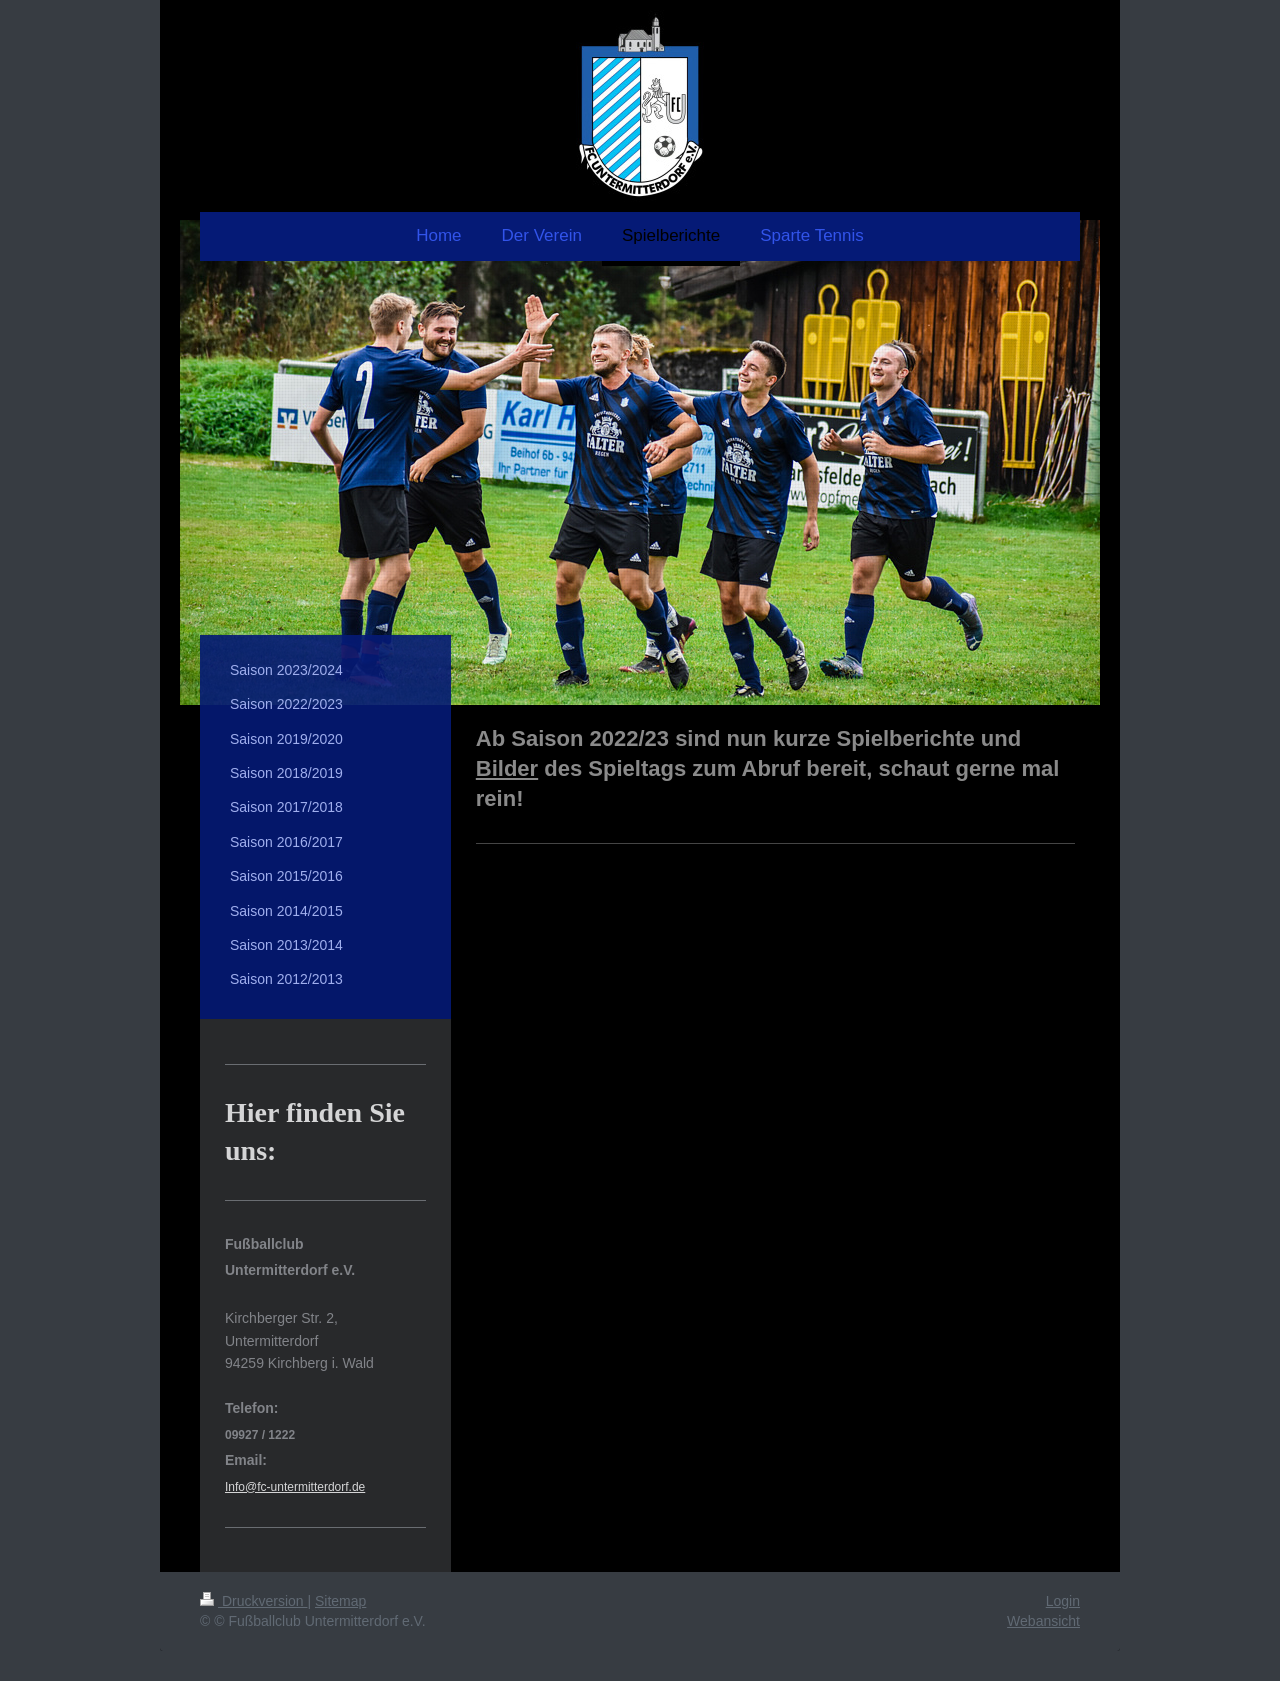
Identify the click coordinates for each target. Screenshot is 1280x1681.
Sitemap (340, 1601)
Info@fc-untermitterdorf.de (295, 1487)
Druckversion (253, 1601)
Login (1063, 1601)
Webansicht (1043, 1621)
